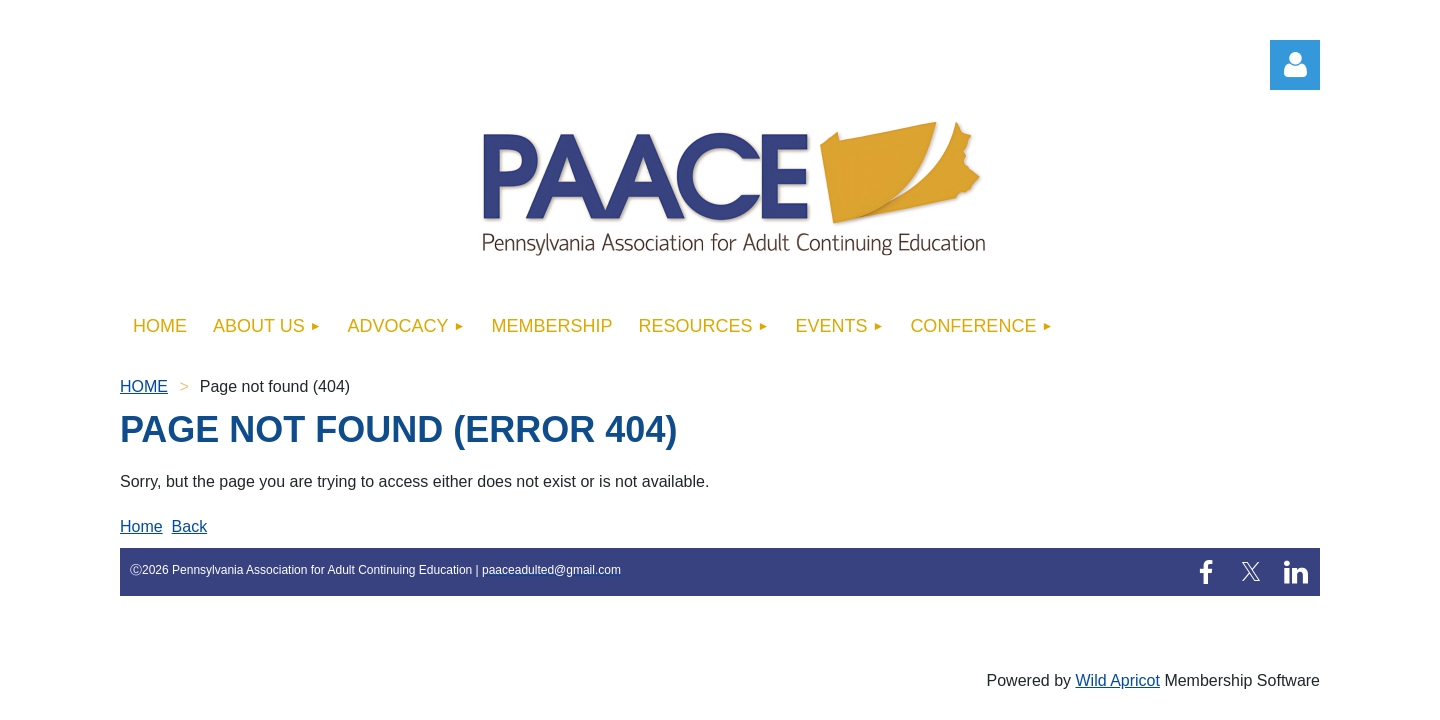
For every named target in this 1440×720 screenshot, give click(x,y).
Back (190, 526)
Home (141, 526)
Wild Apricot (1117, 680)
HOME (144, 386)
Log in (1295, 65)
